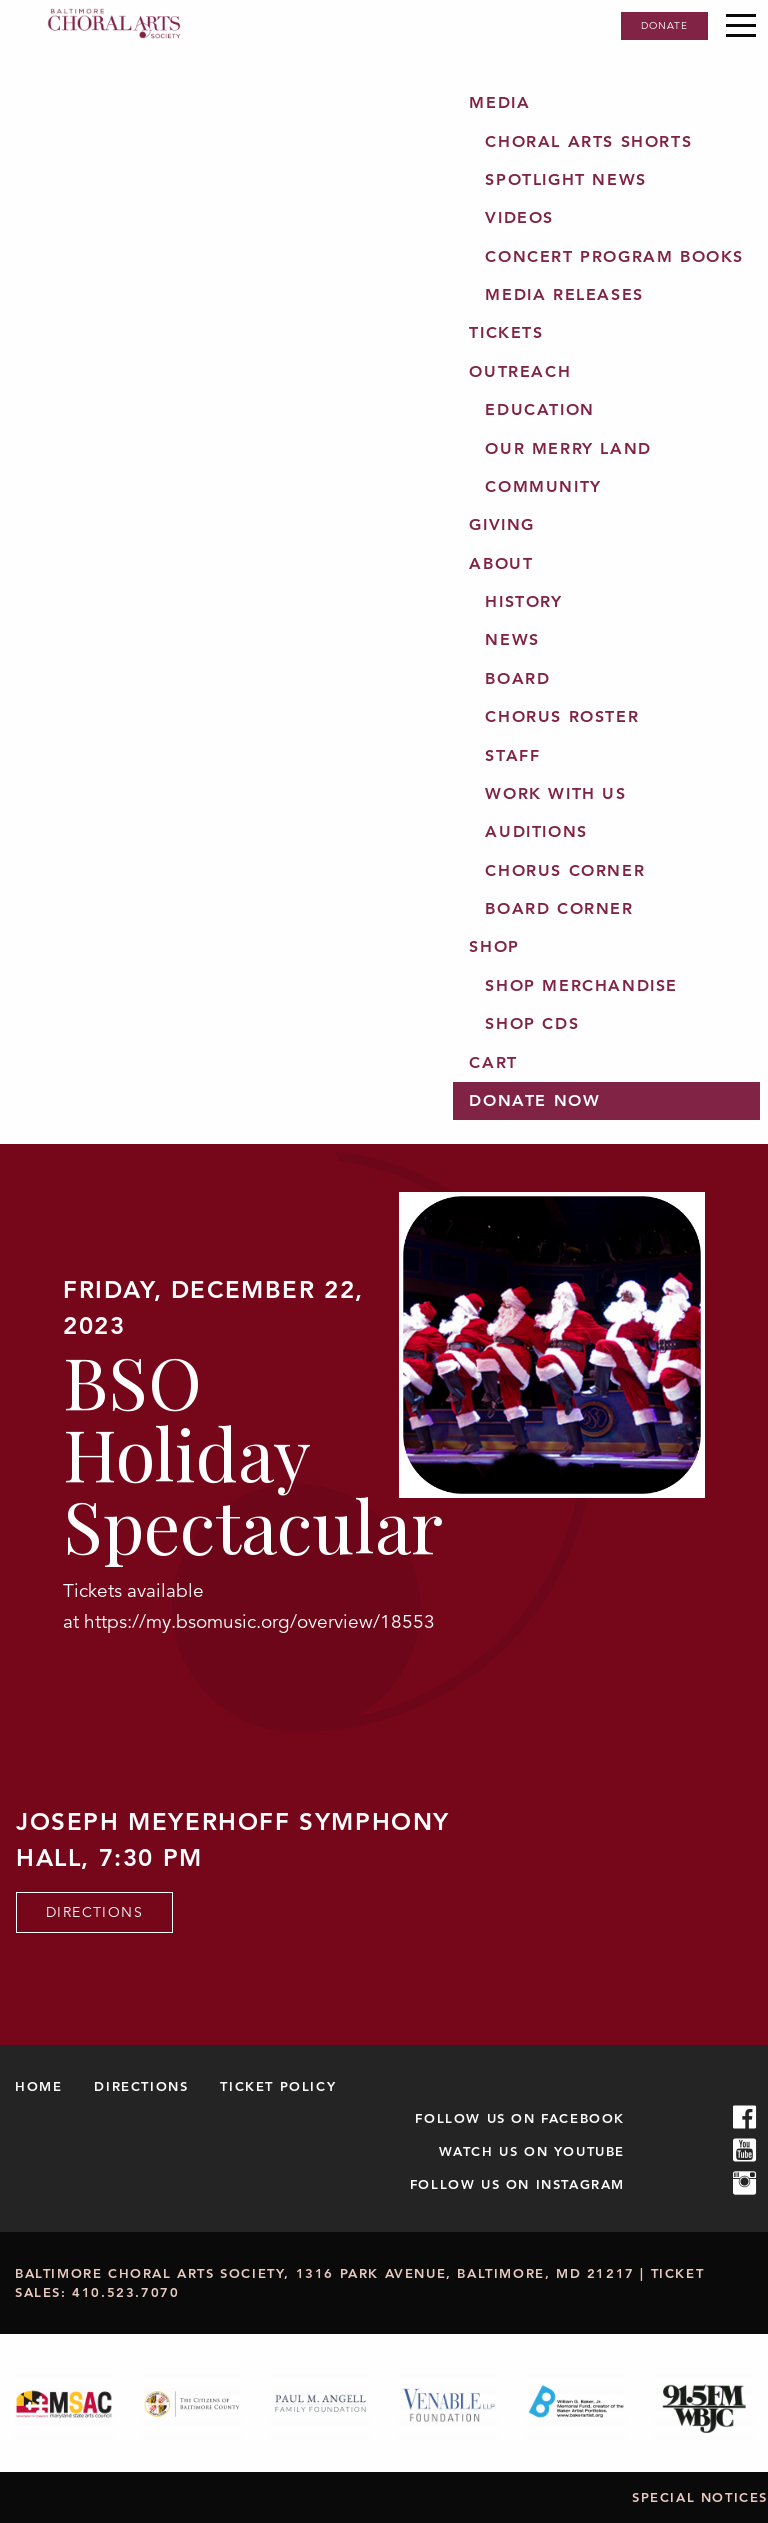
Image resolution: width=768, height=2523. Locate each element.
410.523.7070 (125, 2292)
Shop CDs (532, 1023)
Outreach (520, 371)
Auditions (536, 831)
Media (499, 102)
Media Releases (564, 294)
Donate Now (534, 1100)
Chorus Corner (565, 870)
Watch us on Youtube (532, 2151)
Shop (494, 946)
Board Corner (559, 908)
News (512, 639)
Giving (502, 524)
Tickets (506, 332)
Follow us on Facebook (520, 2118)
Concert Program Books (614, 256)
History (523, 601)
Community (543, 486)
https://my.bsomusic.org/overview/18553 (259, 1621)
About (501, 563)
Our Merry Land (568, 448)
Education (539, 409)
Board (517, 678)
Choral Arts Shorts (588, 141)
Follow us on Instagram (517, 2184)
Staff (512, 755)
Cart (493, 1062)
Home (38, 2086)
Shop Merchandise (581, 985)
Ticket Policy (278, 2086)
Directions (94, 1912)
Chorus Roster (562, 716)
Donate (664, 25)
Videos (519, 217)
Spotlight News (565, 179)
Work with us (555, 793)
